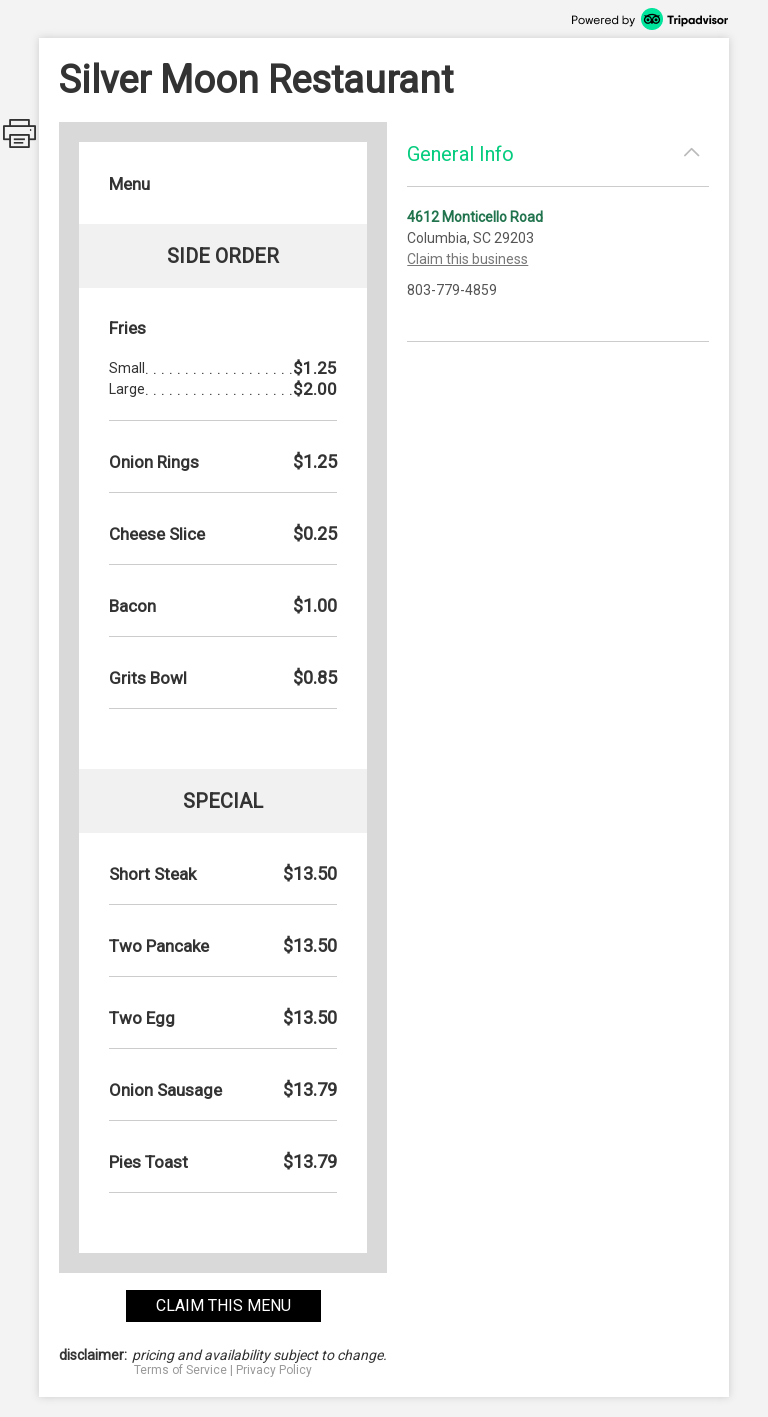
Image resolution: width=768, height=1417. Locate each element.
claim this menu (223, 1305)
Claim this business (467, 259)
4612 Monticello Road (475, 217)
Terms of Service (180, 1370)
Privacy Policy (274, 1370)
